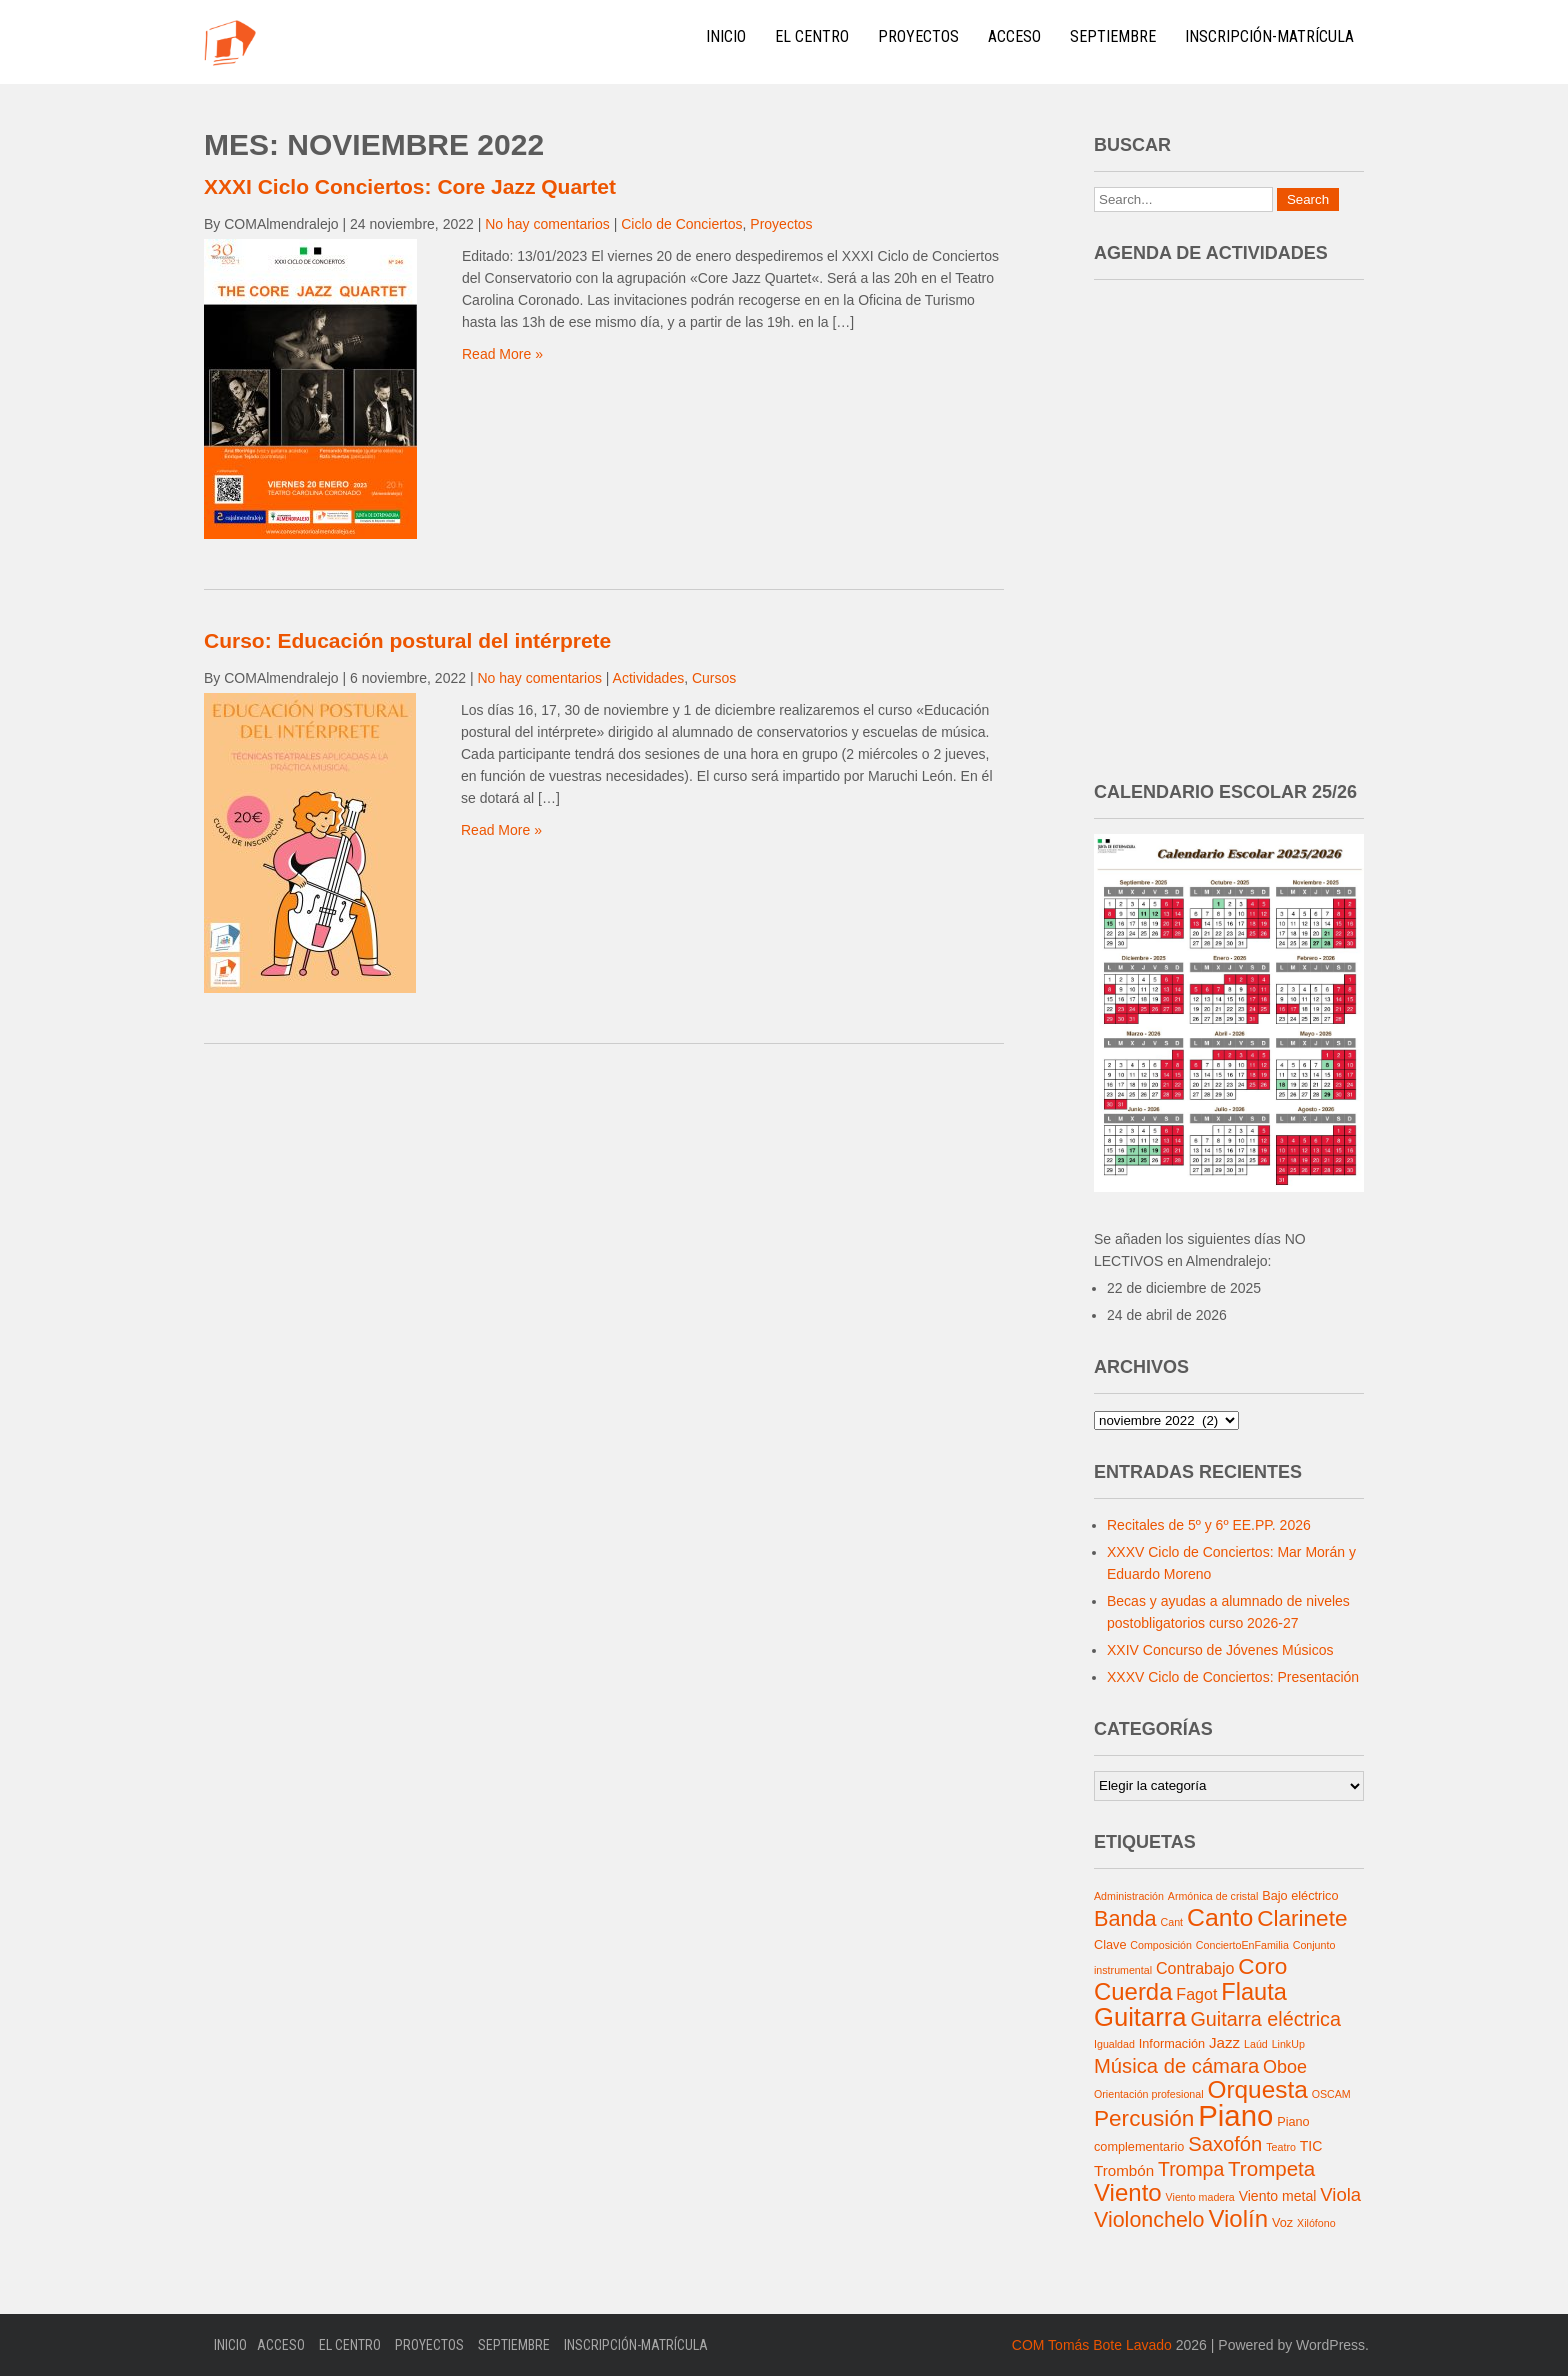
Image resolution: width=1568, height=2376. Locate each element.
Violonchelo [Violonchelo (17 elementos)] (1149, 2220)
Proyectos (918, 36)
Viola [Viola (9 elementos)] (1340, 2194)
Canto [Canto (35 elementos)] (1220, 1917)
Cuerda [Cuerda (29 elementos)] (1133, 1991)
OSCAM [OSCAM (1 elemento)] (1331, 2094)
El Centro (812, 36)
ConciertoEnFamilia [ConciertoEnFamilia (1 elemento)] (1242, 1945)
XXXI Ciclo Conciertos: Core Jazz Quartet (410, 186)
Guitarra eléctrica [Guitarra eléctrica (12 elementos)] (1265, 2019)
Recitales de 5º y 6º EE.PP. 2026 (1209, 1525)
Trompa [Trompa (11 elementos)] (1191, 2169)
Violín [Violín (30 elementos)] (1238, 2218)
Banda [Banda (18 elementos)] (1125, 1918)
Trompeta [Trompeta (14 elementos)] (1271, 2168)
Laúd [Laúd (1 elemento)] (1256, 2044)
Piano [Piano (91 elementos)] (1235, 2115)
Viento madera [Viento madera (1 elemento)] (1200, 2197)
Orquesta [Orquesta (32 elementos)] (1257, 2089)
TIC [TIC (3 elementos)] (1311, 2146)
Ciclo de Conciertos (681, 224)
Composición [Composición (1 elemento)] (1161, 1945)
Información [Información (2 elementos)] (1172, 2044)
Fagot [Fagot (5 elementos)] (1196, 1994)
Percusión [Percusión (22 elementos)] (1144, 2118)
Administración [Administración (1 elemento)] (1129, 1896)
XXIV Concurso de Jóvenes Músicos (1220, 1650)
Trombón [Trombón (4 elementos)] (1124, 2170)
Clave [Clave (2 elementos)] (1110, 1945)
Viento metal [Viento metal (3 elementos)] (1278, 2196)
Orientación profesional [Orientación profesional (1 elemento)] (1149, 2094)
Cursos (714, 678)
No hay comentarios (547, 224)
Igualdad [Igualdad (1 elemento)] (1114, 2044)
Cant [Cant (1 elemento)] (1172, 1922)
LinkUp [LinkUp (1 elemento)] (1288, 2044)
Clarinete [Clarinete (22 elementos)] (1302, 1918)
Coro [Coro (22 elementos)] (1262, 1966)
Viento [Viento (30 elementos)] (1128, 2192)
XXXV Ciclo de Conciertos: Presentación (1233, 1677)
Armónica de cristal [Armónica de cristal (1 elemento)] (1213, 1896)
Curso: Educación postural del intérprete (407, 640)
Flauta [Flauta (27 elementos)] (1254, 1992)
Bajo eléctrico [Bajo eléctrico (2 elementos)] (1300, 1896)
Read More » (502, 354)
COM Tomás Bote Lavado (1092, 2345)
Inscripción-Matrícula (1269, 36)
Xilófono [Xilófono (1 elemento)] (1316, 2223)
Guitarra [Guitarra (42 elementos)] (1140, 2017)
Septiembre (1113, 36)
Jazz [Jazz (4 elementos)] (1224, 2042)
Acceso (1014, 36)
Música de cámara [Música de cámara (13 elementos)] (1176, 2066)
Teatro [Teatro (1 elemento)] (1281, 2147)
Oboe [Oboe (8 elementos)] (1285, 2067)
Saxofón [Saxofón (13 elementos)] (1225, 2144)
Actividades (649, 678)
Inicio (726, 36)
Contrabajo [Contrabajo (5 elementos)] (1195, 1968)
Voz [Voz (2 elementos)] (1282, 2223)
